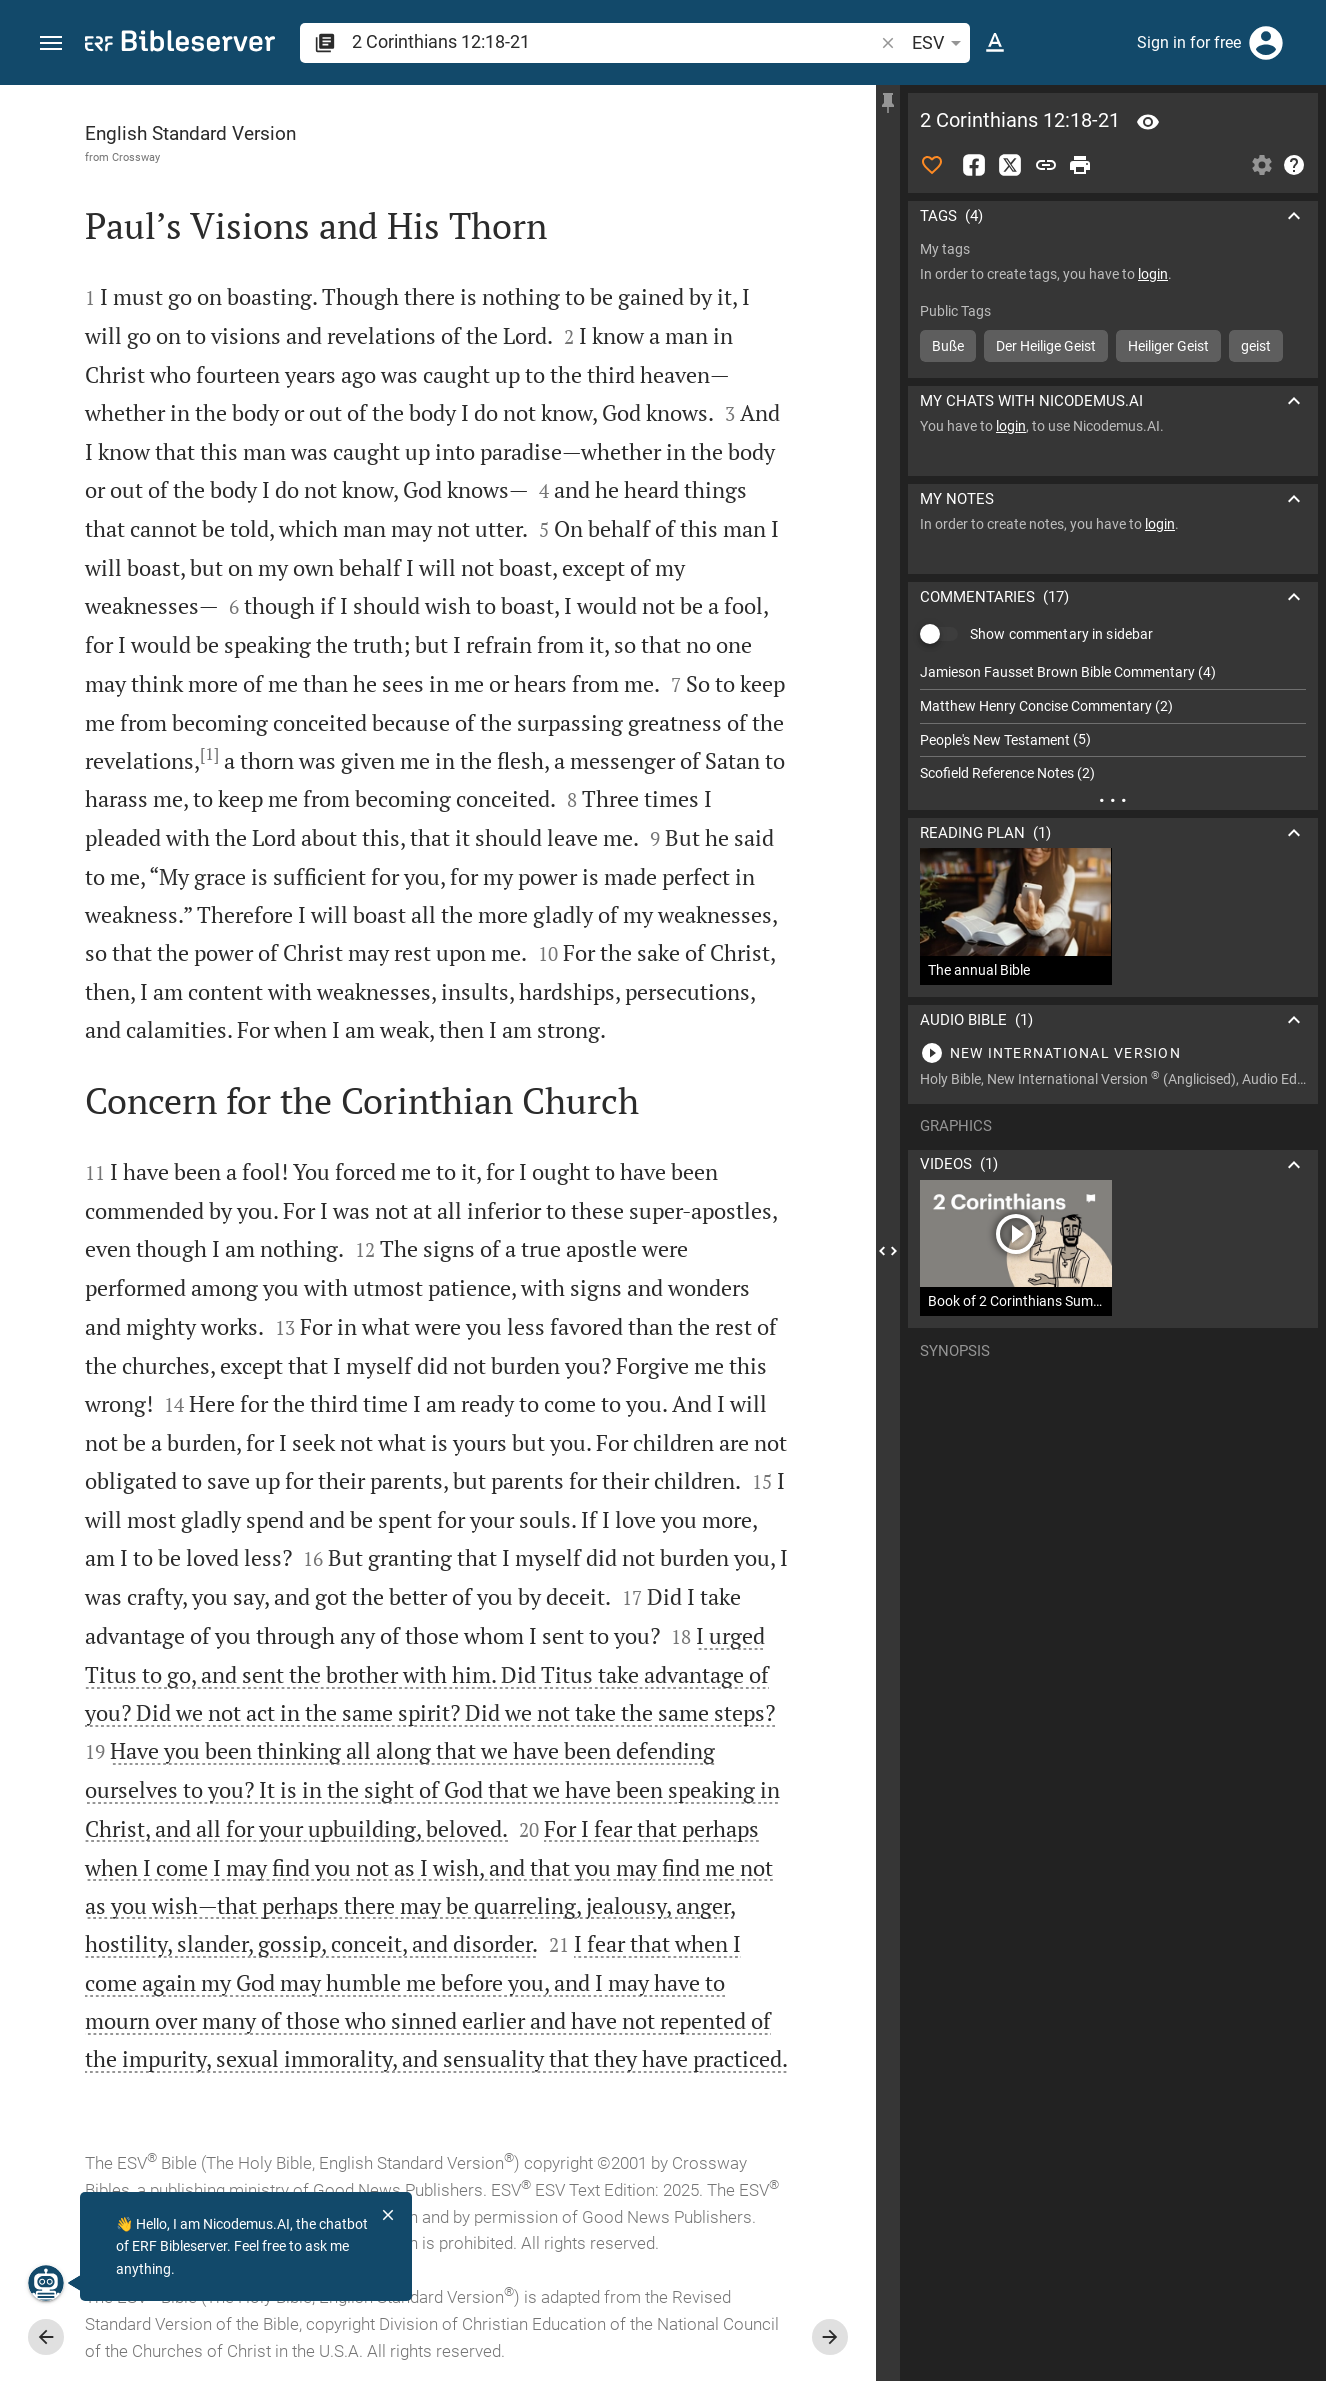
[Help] (1294, 165)
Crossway (136, 157)
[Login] (1266, 43)
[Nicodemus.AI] (46, 2283)
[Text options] (995, 43)
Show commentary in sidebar (1061, 634)
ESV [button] (940, 43)
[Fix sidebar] (888, 103)
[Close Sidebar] (888, 1251)
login (1153, 274)
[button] (51, 43)
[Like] (932, 165)
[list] (1113, 723)
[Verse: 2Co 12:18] (1148, 122)
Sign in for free (1189, 42)
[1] (209, 754)
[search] (614, 41)
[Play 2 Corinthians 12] (1113, 1053)
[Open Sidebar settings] (1262, 165)
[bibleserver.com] (180, 44)
